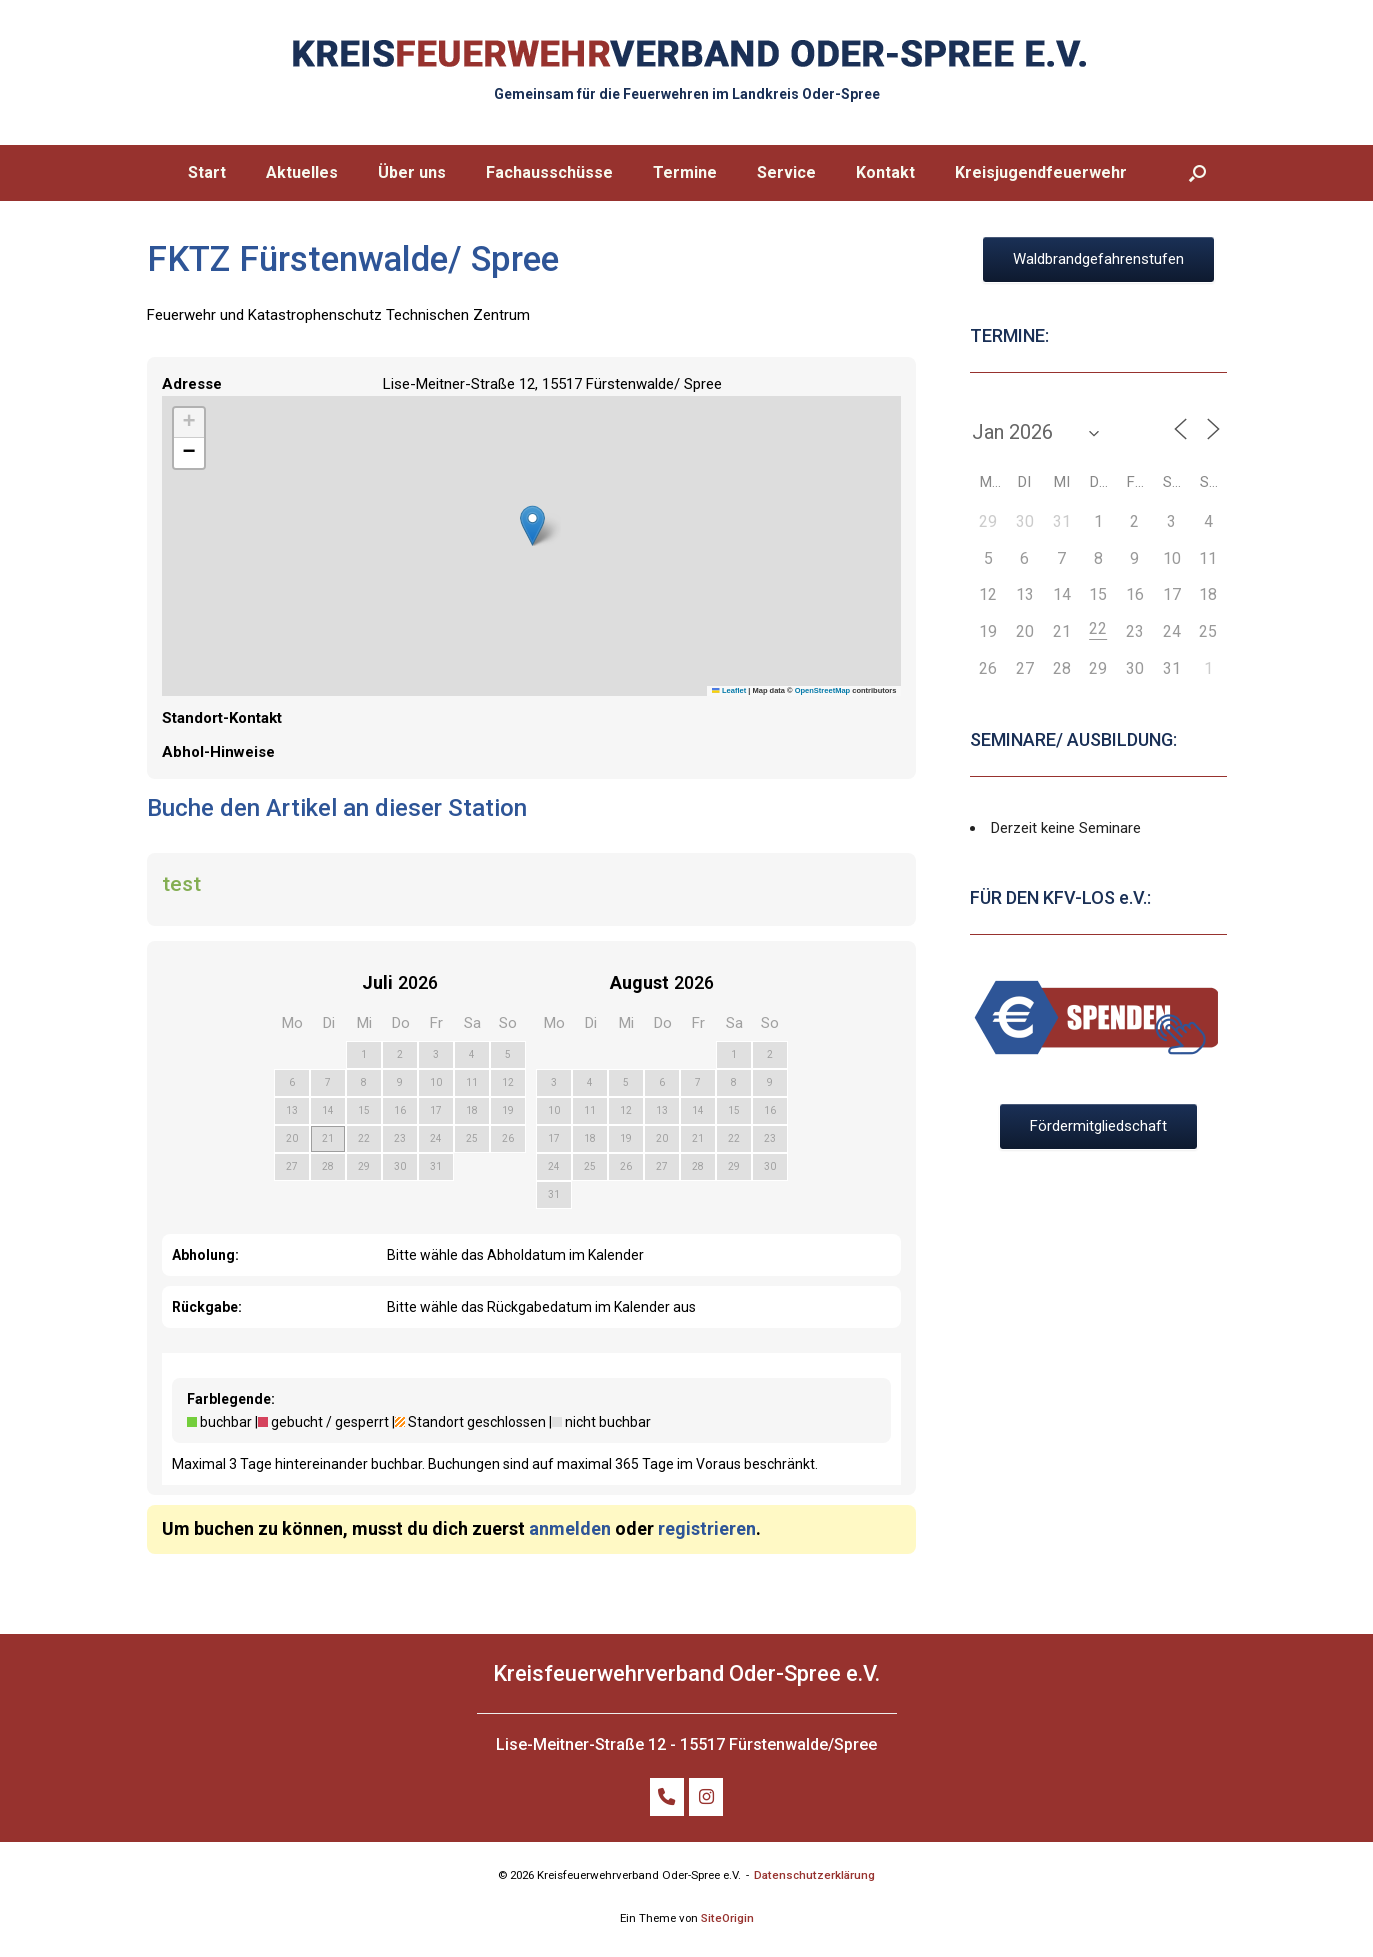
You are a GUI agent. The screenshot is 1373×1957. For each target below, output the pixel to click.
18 (472, 1110)
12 (508, 1082)
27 (292, 1166)
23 (400, 1138)
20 (292, 1138)
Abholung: (205, 1255)
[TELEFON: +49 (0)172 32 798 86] (667, 1797)
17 (436, 1110)
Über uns (412, 172)
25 (472, 1138)
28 (328, 1166)
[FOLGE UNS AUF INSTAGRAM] (706, 1797)
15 (364, 1110)
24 (436, 1138)
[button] (1197, 173)
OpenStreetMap (822, 690)
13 (292, 1110)
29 (364, 1166)
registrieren (707, 1528)
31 (436, 1166)
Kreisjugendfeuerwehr (1041, 172)
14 (328, 1110)
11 (472, 1082)
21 (328, 1138)
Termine (685, 172)
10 (436, 1082)
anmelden (570, 1528)
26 (508, 1138)
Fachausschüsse (549, 172)
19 (508, 1110)
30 (400, 1166)
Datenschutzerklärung (814, 1875)
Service (786, 172)
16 (400, 1110)
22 (364, 1138)
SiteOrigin (727, 1918)
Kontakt (885, 172)
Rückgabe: (207, 1307)
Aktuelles (302, 172)
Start (207, 172)
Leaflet (729, 690)
